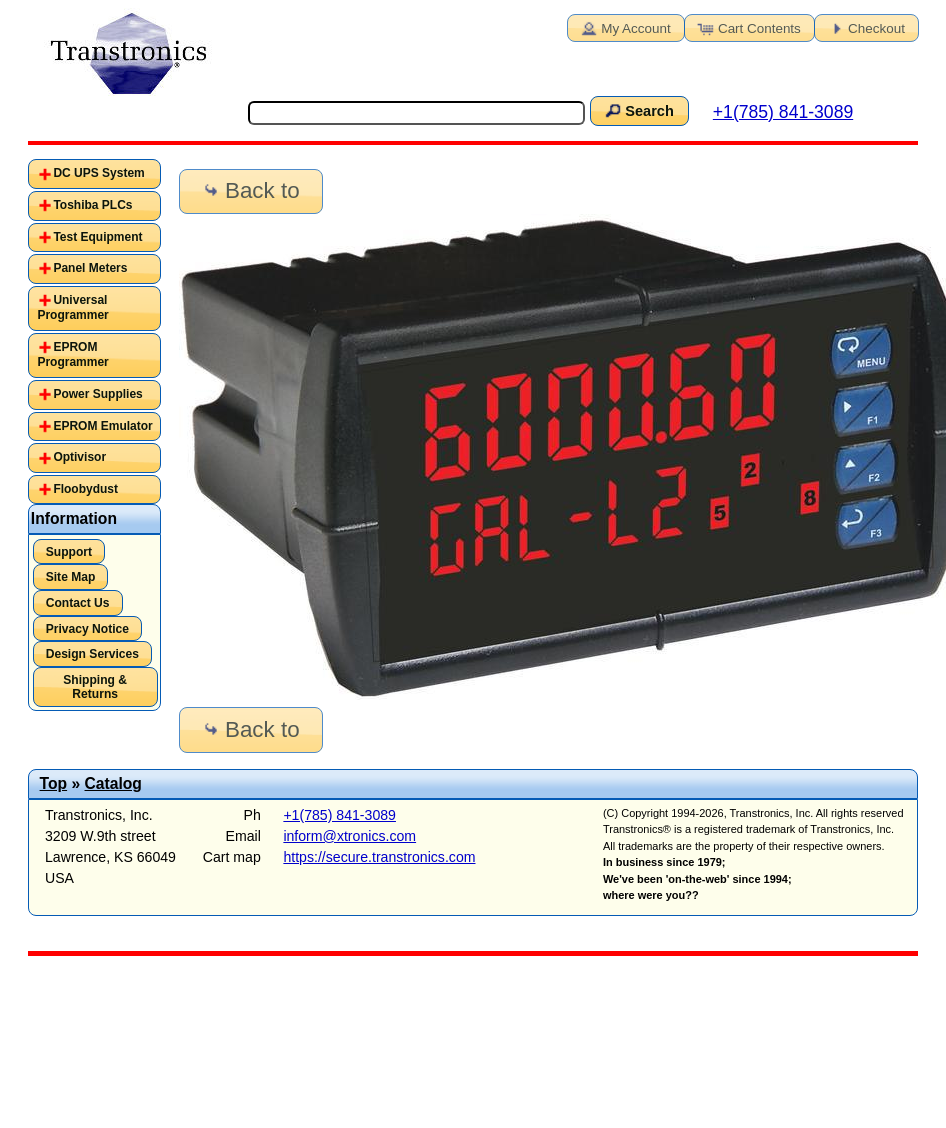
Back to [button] (250, 190)
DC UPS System (98, 173)
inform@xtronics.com (349, 836)
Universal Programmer (72, 308)
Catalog (113, 783)
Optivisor (79, 457)
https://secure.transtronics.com (379, 857)
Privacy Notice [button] (87, 629)
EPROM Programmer (72, 355)
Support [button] (69, 552)
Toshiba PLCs (92, 205)
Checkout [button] (865, 27)
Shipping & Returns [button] (95, 687)
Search (638, 110)
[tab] (94, 174)
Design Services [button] (92, 654)
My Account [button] (624, 27)
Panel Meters (90, 268)
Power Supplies (97, 394)
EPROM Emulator (102, 426)
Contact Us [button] (78, 603)
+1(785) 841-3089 (783, 112)
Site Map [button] (71, 577)
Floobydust (85, 489)
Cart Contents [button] (748, 27)
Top (54, 783)
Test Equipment (97, 237)
